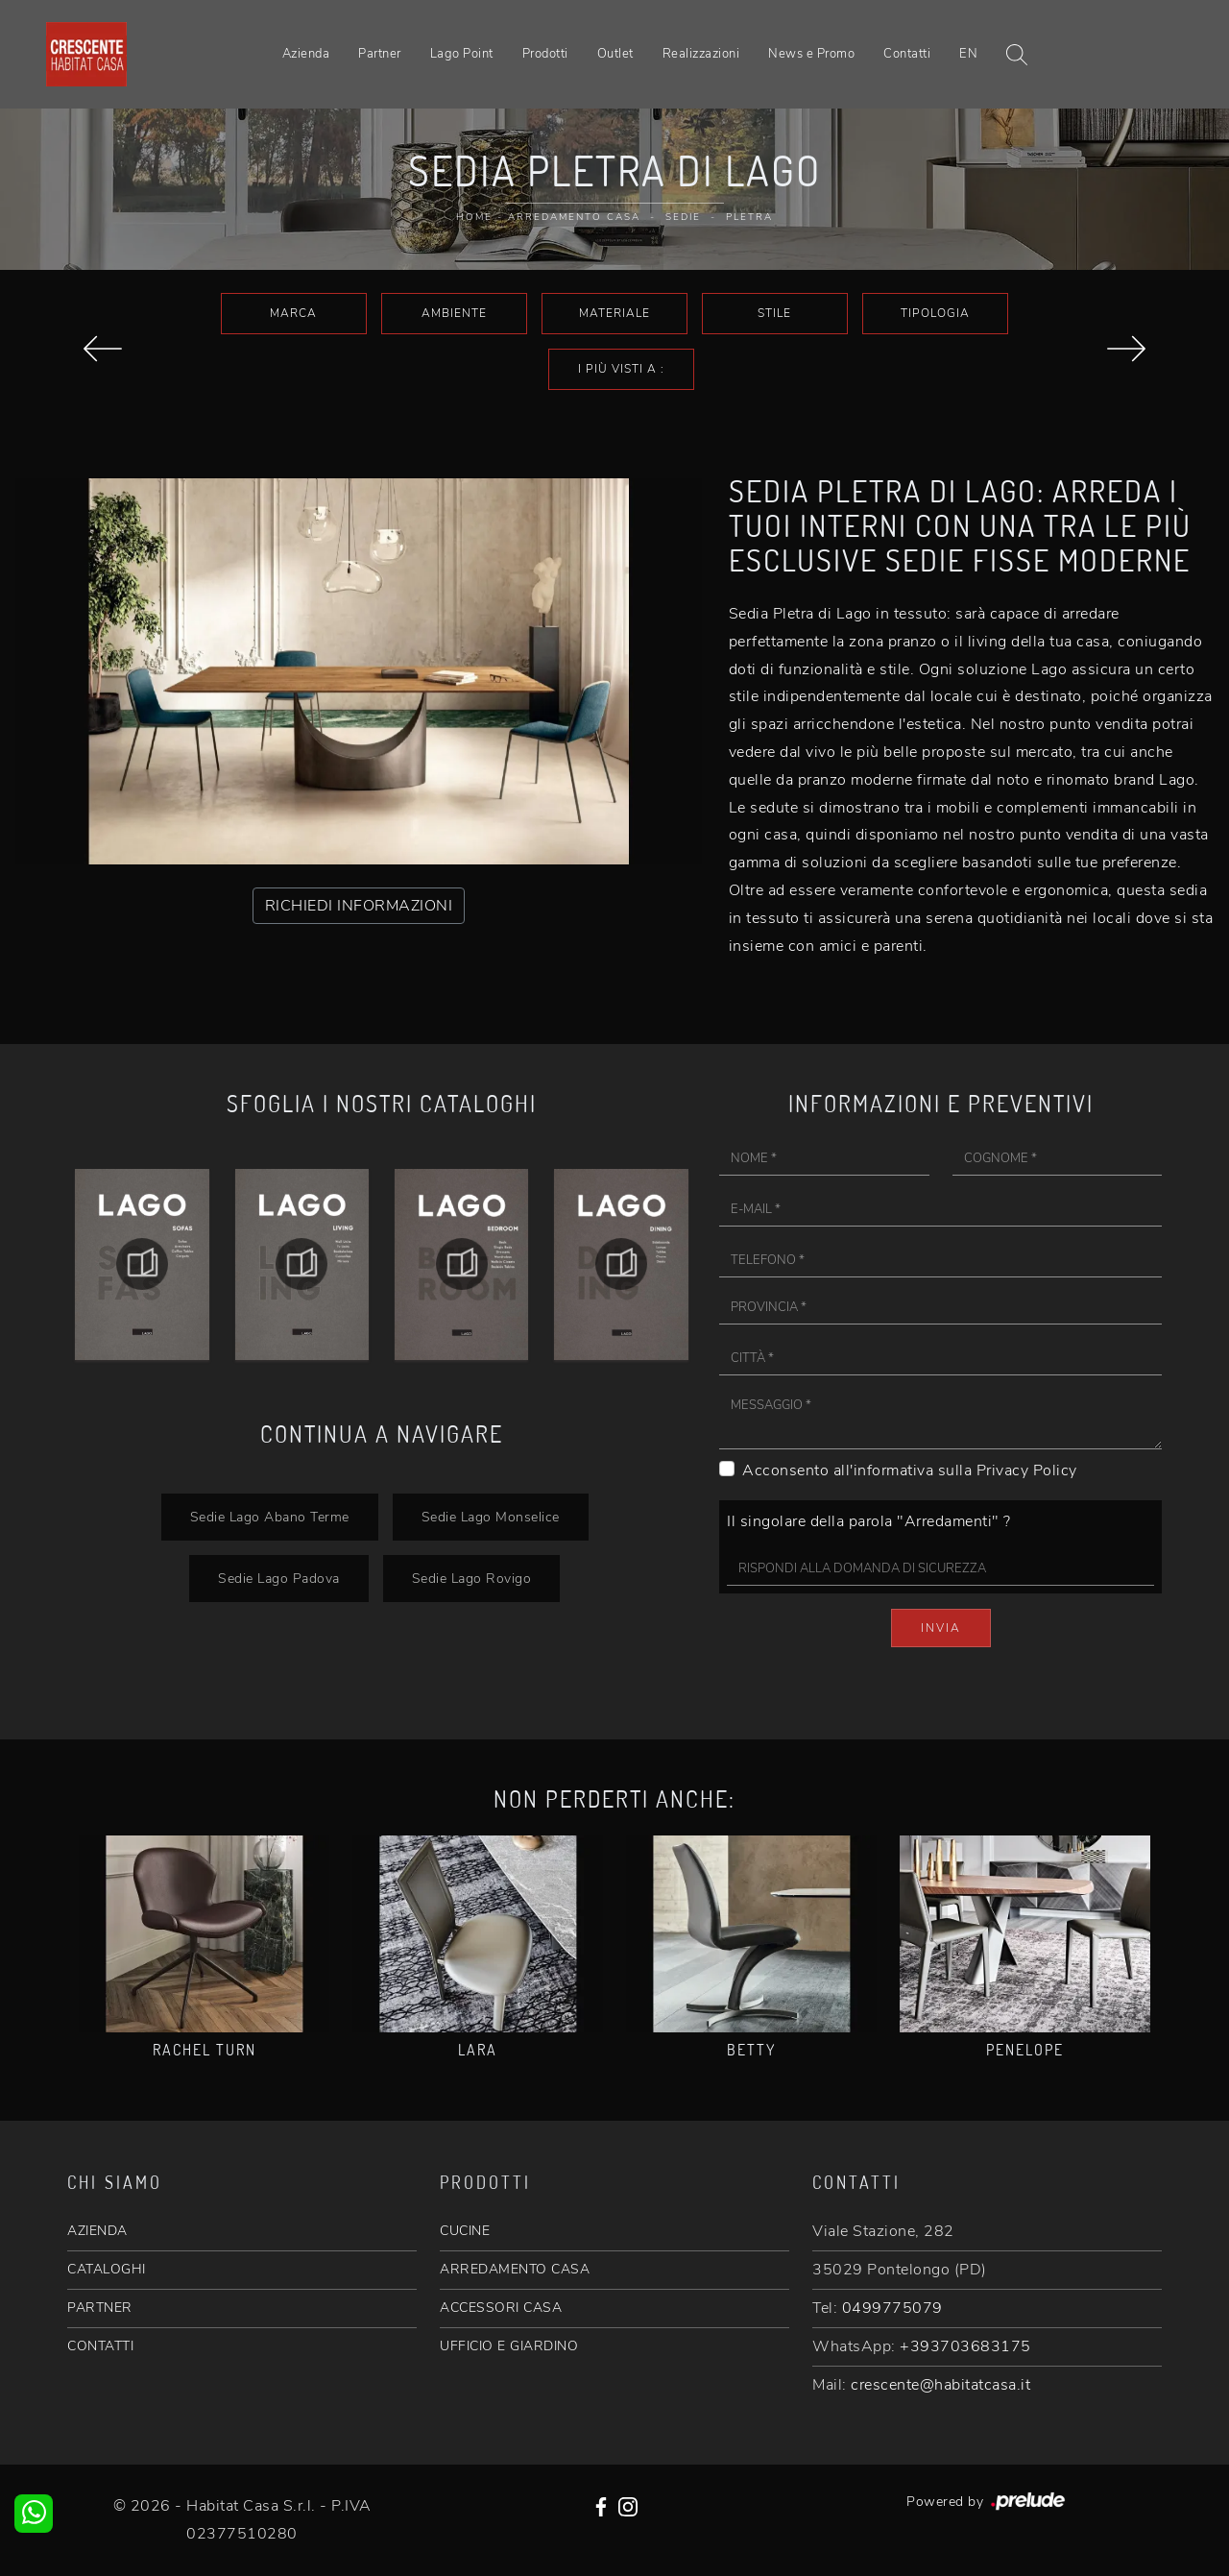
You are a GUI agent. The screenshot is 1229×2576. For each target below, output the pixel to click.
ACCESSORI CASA (501, 2307)
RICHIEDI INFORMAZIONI (359, 905)
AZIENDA (97, 2231)
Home (474, 217)
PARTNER (100, 2307)
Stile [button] (774, 313)
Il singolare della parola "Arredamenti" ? (869, 1521)
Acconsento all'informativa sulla (909, 1470)
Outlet (615, 53)
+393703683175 (965, 2346)
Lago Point (462, 53)
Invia (941, 1628)
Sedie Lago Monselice (491, 1516)
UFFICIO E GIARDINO (509, 2346)
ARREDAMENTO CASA (515, 2269)
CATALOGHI (106, 2269)
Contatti (906, 53)
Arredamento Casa (574, 217)
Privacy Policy (1026, 1470)
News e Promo (811, 53)
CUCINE (465, 2231)
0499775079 (892, 2308)
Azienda (306, 53)
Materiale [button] (614, 313)
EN (968, 53)
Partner (379, 53)
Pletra (749, 217)
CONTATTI (100, 2346)
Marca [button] (293, 313)
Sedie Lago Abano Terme (269, 1516)
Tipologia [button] (935, 313)
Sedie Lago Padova (279, 1578)
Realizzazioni (701, 53)
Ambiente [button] (454, 313)
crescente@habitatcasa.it (940, 2384)
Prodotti (545, 53)
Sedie (683, 217)
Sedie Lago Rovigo (472, 1578)
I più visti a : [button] (621, 369)
